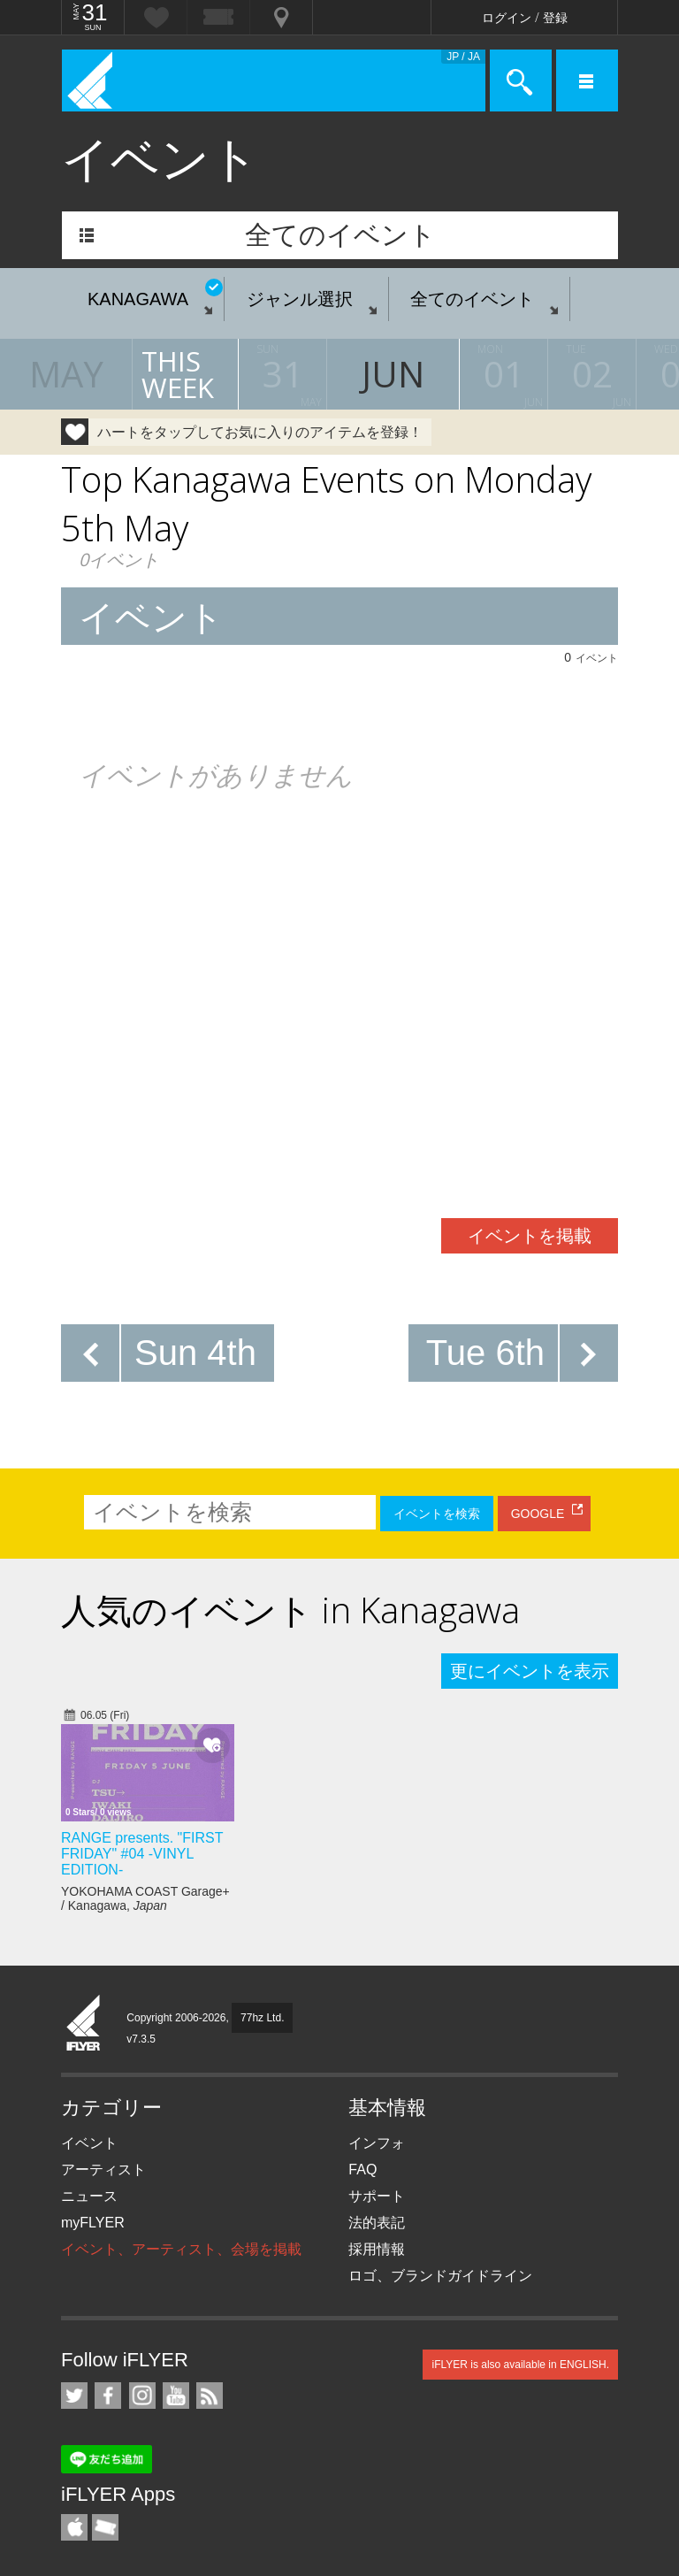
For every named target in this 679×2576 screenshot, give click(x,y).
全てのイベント (340, 234)
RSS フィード (209, 2395)
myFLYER (93, 2222)
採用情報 (376, 2249)
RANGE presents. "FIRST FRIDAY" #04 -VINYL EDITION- (142, 1853)
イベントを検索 (436, 1513)
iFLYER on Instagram (142, 2395)
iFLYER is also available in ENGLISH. (520, 2364)
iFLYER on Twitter (74, 2395)
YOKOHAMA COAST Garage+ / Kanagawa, (145, 1898)
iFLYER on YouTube (176, 2395)
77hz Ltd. (262, 2018)
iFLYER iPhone (74, 2527)
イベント (89, 2142)
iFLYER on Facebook (108, 2395)
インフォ (376, 2142)
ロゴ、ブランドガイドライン (440, 2275)
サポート (376, 2196)
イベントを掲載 (529, 1236)
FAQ (362, 2169)
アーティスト (103, 2169)
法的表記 (376, 2222)
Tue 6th (485, 1352)
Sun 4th (195, 1352)
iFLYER (84, 2024)
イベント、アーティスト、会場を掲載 (181, 2249)
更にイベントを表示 (529, 1671)
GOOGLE (538, 1513)
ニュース (89, 2196)
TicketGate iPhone (105, 2527)
